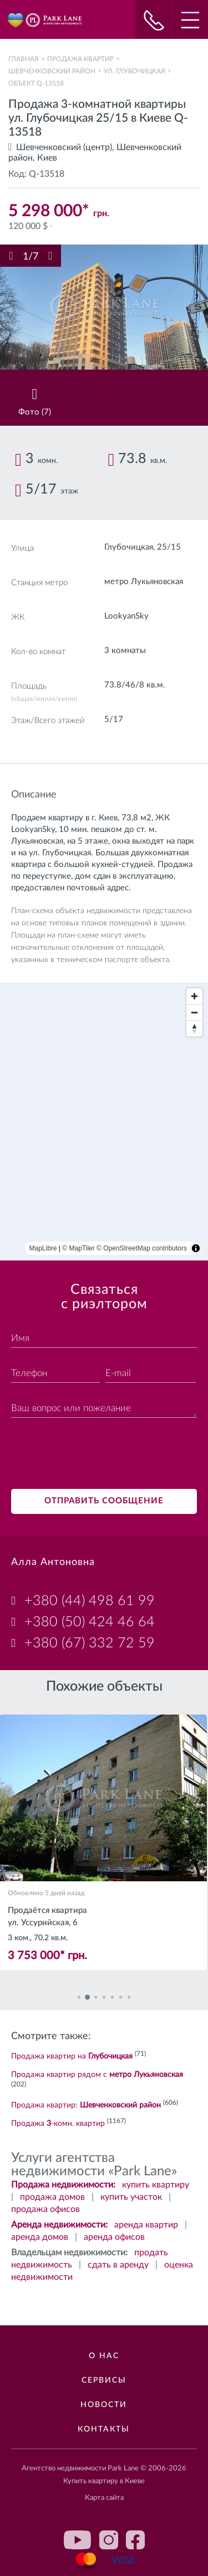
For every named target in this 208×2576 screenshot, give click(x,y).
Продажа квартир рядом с (97, 2075)
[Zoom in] (194, 996)
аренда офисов (114, 2237)
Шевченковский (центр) (64, 147)
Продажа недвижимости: (63, 2184)
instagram (108, 2539)
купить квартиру (155, 2184)
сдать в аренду (118, 2264)
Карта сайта (104, 2498)
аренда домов (39, 2237)
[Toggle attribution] (195, 1248)
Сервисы (104, 2380)
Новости (103, 2405)
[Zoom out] (194, 1012)
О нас (104, 2356)
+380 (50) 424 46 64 (89, 1622)
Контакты (104, 2429)
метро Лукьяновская (143, 581)
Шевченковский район (51, 71)
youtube (78, 2539)
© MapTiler (78, 1248)
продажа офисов (45, 2209)
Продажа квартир (80, 59)
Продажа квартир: (86, 2105)
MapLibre (43, 1248)
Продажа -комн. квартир (58, 2123)
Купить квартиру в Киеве (104, 2481)
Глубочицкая (128, 547)
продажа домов (52, 2197)
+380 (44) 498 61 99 (89, 1601)
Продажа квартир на (72, 2056)
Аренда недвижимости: (59, 2224)
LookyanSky (126, 616)
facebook (135, 2539)
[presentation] (95, 1455)
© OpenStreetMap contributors (142, 1248)
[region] (104, 1121)
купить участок (131, 2197)
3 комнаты (125, 650)
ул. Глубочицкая (134, 71)
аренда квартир (146, 2224)
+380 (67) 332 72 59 (89, 1643)
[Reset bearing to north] (194, 1028)
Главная (23, 59)
